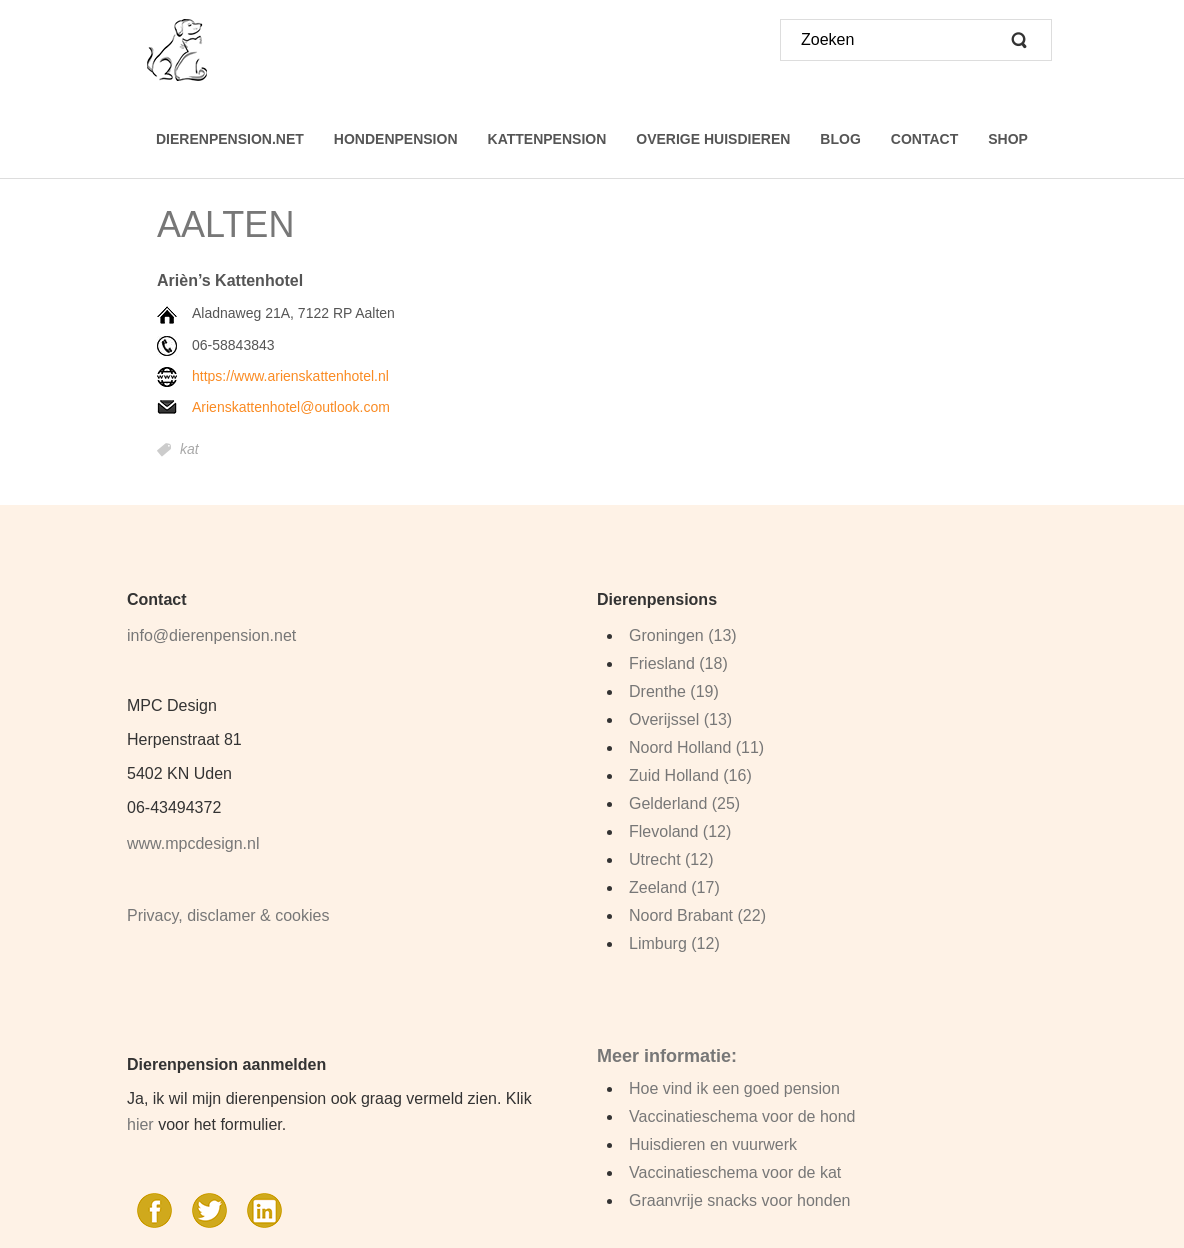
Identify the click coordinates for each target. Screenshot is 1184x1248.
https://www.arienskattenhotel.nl (290, 376)
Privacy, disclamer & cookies (228, 915)
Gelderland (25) (684, 803)
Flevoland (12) (680, 831)
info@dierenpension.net (211, 635)
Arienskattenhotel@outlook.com (291, 407)
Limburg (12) (674, 943)
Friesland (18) (678, 663)
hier (140, 1124)
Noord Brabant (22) (697, 915)
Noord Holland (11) (696, 747)
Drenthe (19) (674, 691)
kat (189, 450)
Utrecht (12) (671, 859)
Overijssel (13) (680, 719)
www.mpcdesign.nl (193, 843)
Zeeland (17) (674, 887)
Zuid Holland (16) (690, 775)
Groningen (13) (683, 635)
